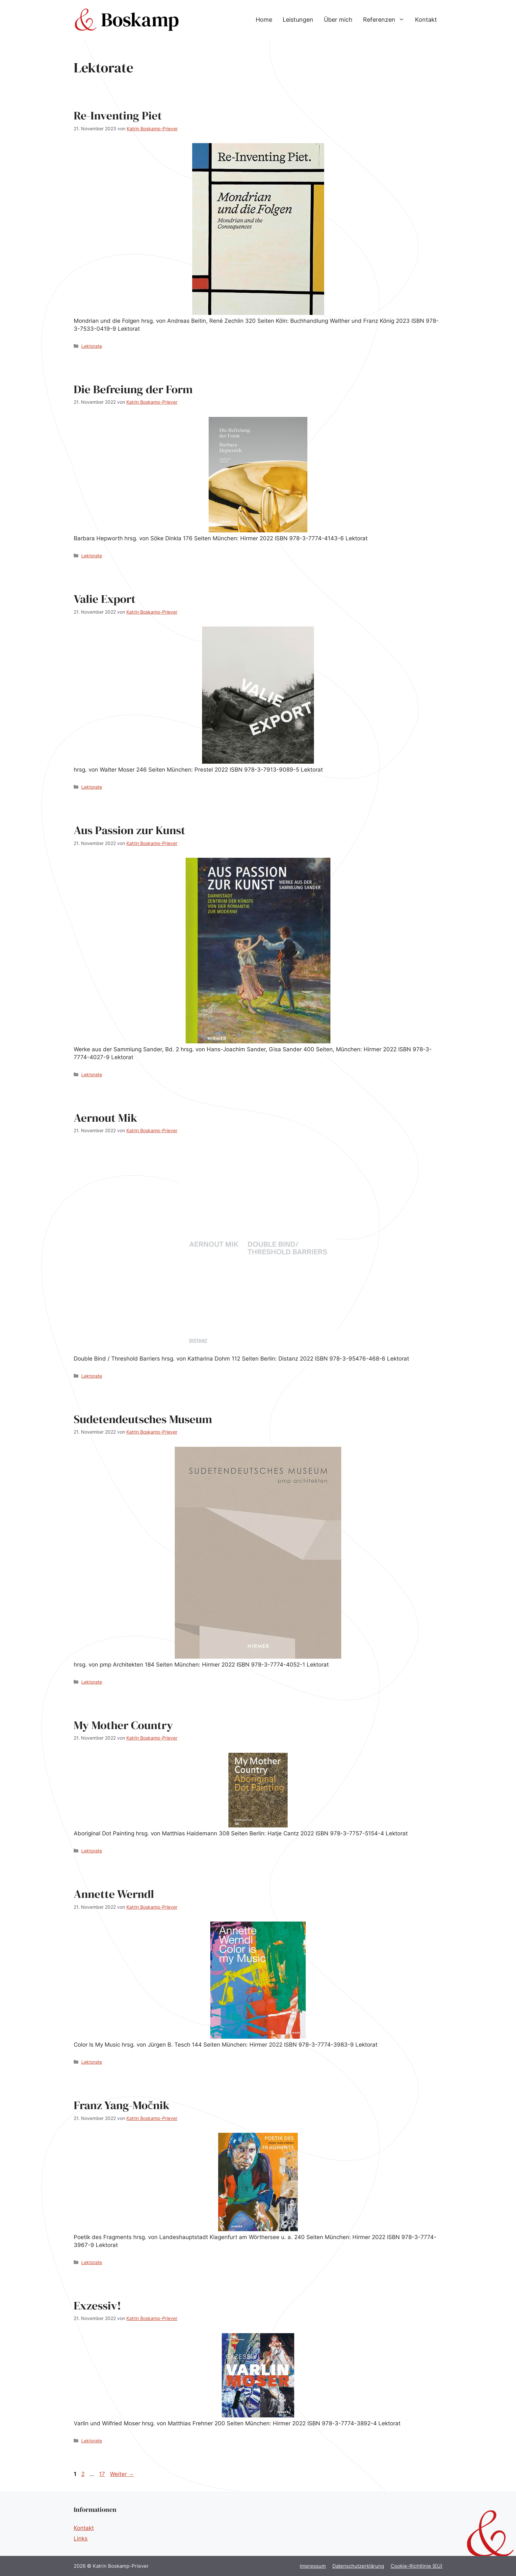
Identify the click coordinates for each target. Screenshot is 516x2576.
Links (81, 2538)
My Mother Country (123, 1725)
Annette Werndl (114, 1894)
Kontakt (426, 19)
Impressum (313, 2566)
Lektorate (91, 346)
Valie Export (105, 599)
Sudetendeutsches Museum (143, 1419)
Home (264, 19)
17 (103, 2474)
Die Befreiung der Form (133, 389)
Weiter (122, 2474)
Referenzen (386, 20)
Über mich (338, 19)
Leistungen (298, 19)
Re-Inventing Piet (118, 115)
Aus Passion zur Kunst (129, 830)
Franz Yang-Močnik (121, 2105)
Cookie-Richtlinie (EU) (416, 2566)
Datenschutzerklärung (358, 2566)
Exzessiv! (97, 2305)
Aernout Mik (105, 1118)
